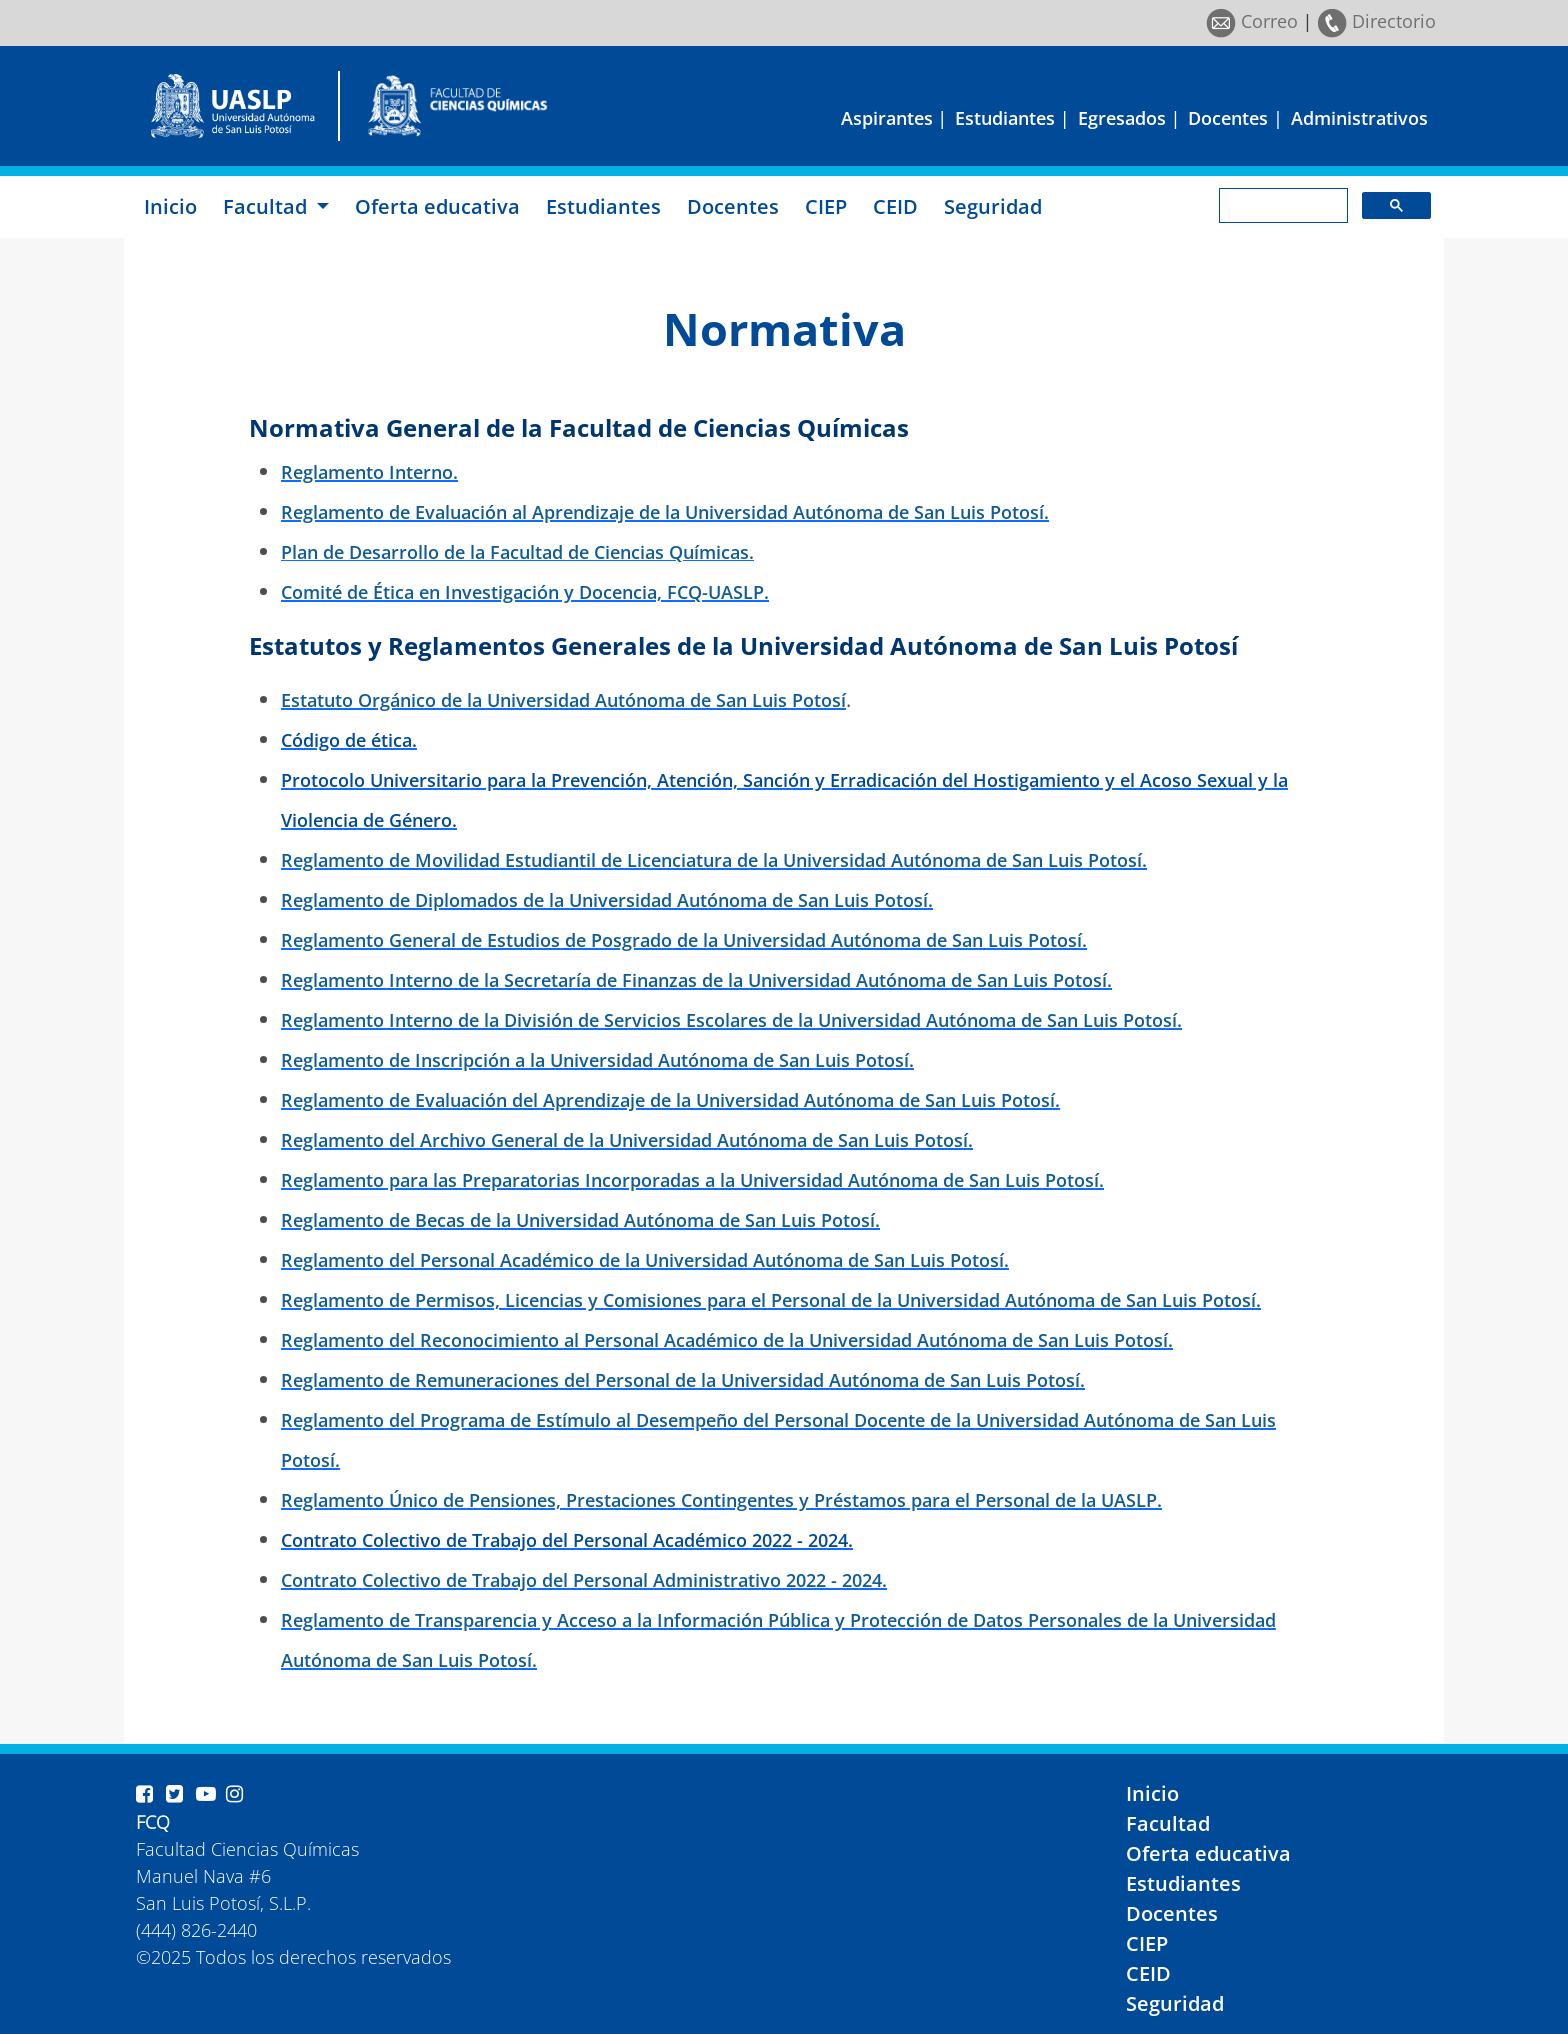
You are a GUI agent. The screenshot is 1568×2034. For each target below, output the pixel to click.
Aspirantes (887, 118)
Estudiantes (1005, 118)
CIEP (826, 206)
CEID (895, 206)
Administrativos (1359, 118)
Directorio (1376, 21)
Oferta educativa (437, 206)
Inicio (170, 206)
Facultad (1168, 1823)
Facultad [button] (267, 206)
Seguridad (993, 206)
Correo (1252, 21)
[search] (1281, 206)
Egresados (1122, 118)
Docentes (1228, 118)
